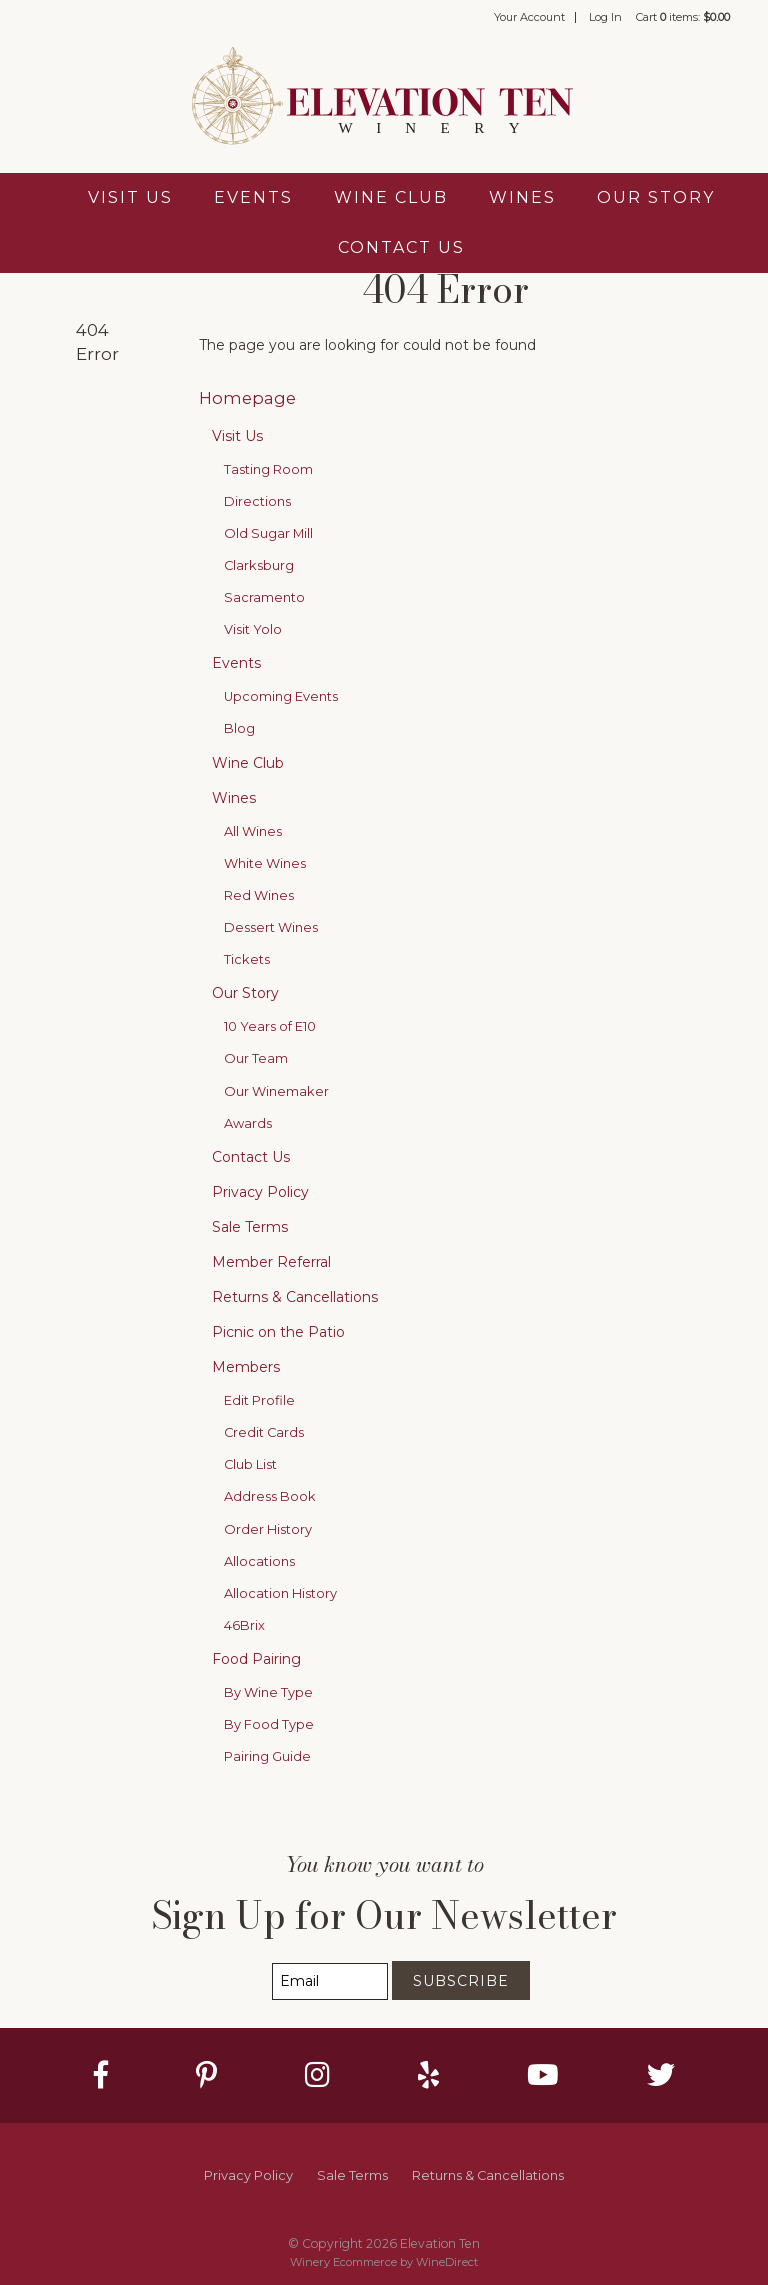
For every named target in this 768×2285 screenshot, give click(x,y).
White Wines (265, 863)
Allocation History (280, 1593)
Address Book (270, 1496)
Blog (239, 728)
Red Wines (259, 895)
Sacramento (264, 597)
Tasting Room (268, 469)
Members (246, 1367)
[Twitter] (661, 2075)
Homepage (247, 398)
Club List (250, 1464)
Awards (248, 1123)
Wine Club (391, 197)
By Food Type (269, 1724)
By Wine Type (268, 1692)
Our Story (656, 197)
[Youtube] (543, 2075)
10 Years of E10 (270, 1026)
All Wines (253, 831)
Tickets (247, 959)
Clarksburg (259, 565)
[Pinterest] (206, 2075)
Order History (268, 1529)
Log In (605, 17)
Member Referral (271, 1262)
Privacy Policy (260, 1192)
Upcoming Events (281, 696)
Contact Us (401, 247)
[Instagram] (317, 2075)
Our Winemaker (276, 1091)
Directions (257, 501)
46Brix (244, 1625)
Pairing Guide (267, 1756)
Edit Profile (259, 1400)
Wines (522, 197)
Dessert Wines (271, 927)
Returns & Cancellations (295, 1297)
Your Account (529, 17)
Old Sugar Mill (268, 533)
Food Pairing (256, 1659)
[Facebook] (101, 2075)
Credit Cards (264, 1432)
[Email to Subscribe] (330, 1981)
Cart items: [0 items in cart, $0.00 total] (683, 17)
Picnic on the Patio (278, 1332)
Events (253, 197)
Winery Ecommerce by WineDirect (384, 2262)
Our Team (256, 1058)
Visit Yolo (253, 629)
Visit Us (130, 197)
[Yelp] (428, 2075)
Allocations (259, 1561)
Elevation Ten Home (384, 98)
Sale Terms (250, 1227)
